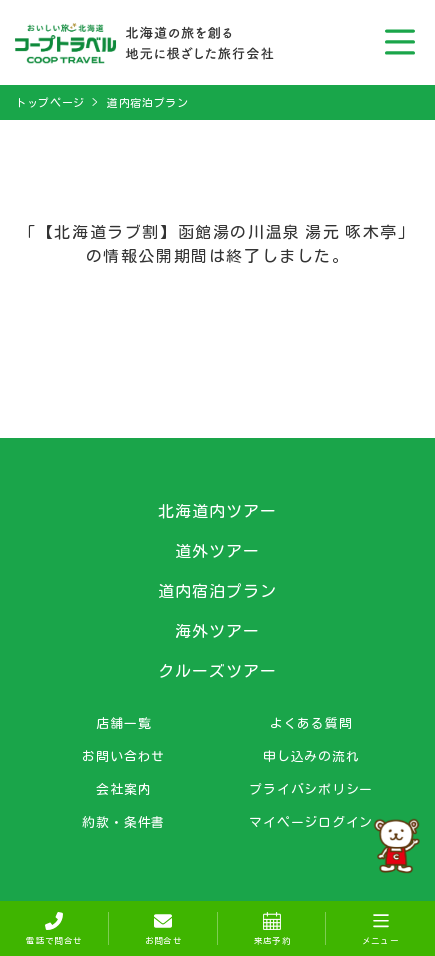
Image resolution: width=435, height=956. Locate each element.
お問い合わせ (123, 756)
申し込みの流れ (311, 756)
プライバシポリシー (311, 789)
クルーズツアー (217, 671)
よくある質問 (311, 723)
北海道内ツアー (217, 511)
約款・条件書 (123, 822)
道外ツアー (217, 551)
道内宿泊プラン (148, 102)
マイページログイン (311, 822)
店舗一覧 (123, 723)
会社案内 (123, 789)
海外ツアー (217, 631)
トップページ (50, 102)
